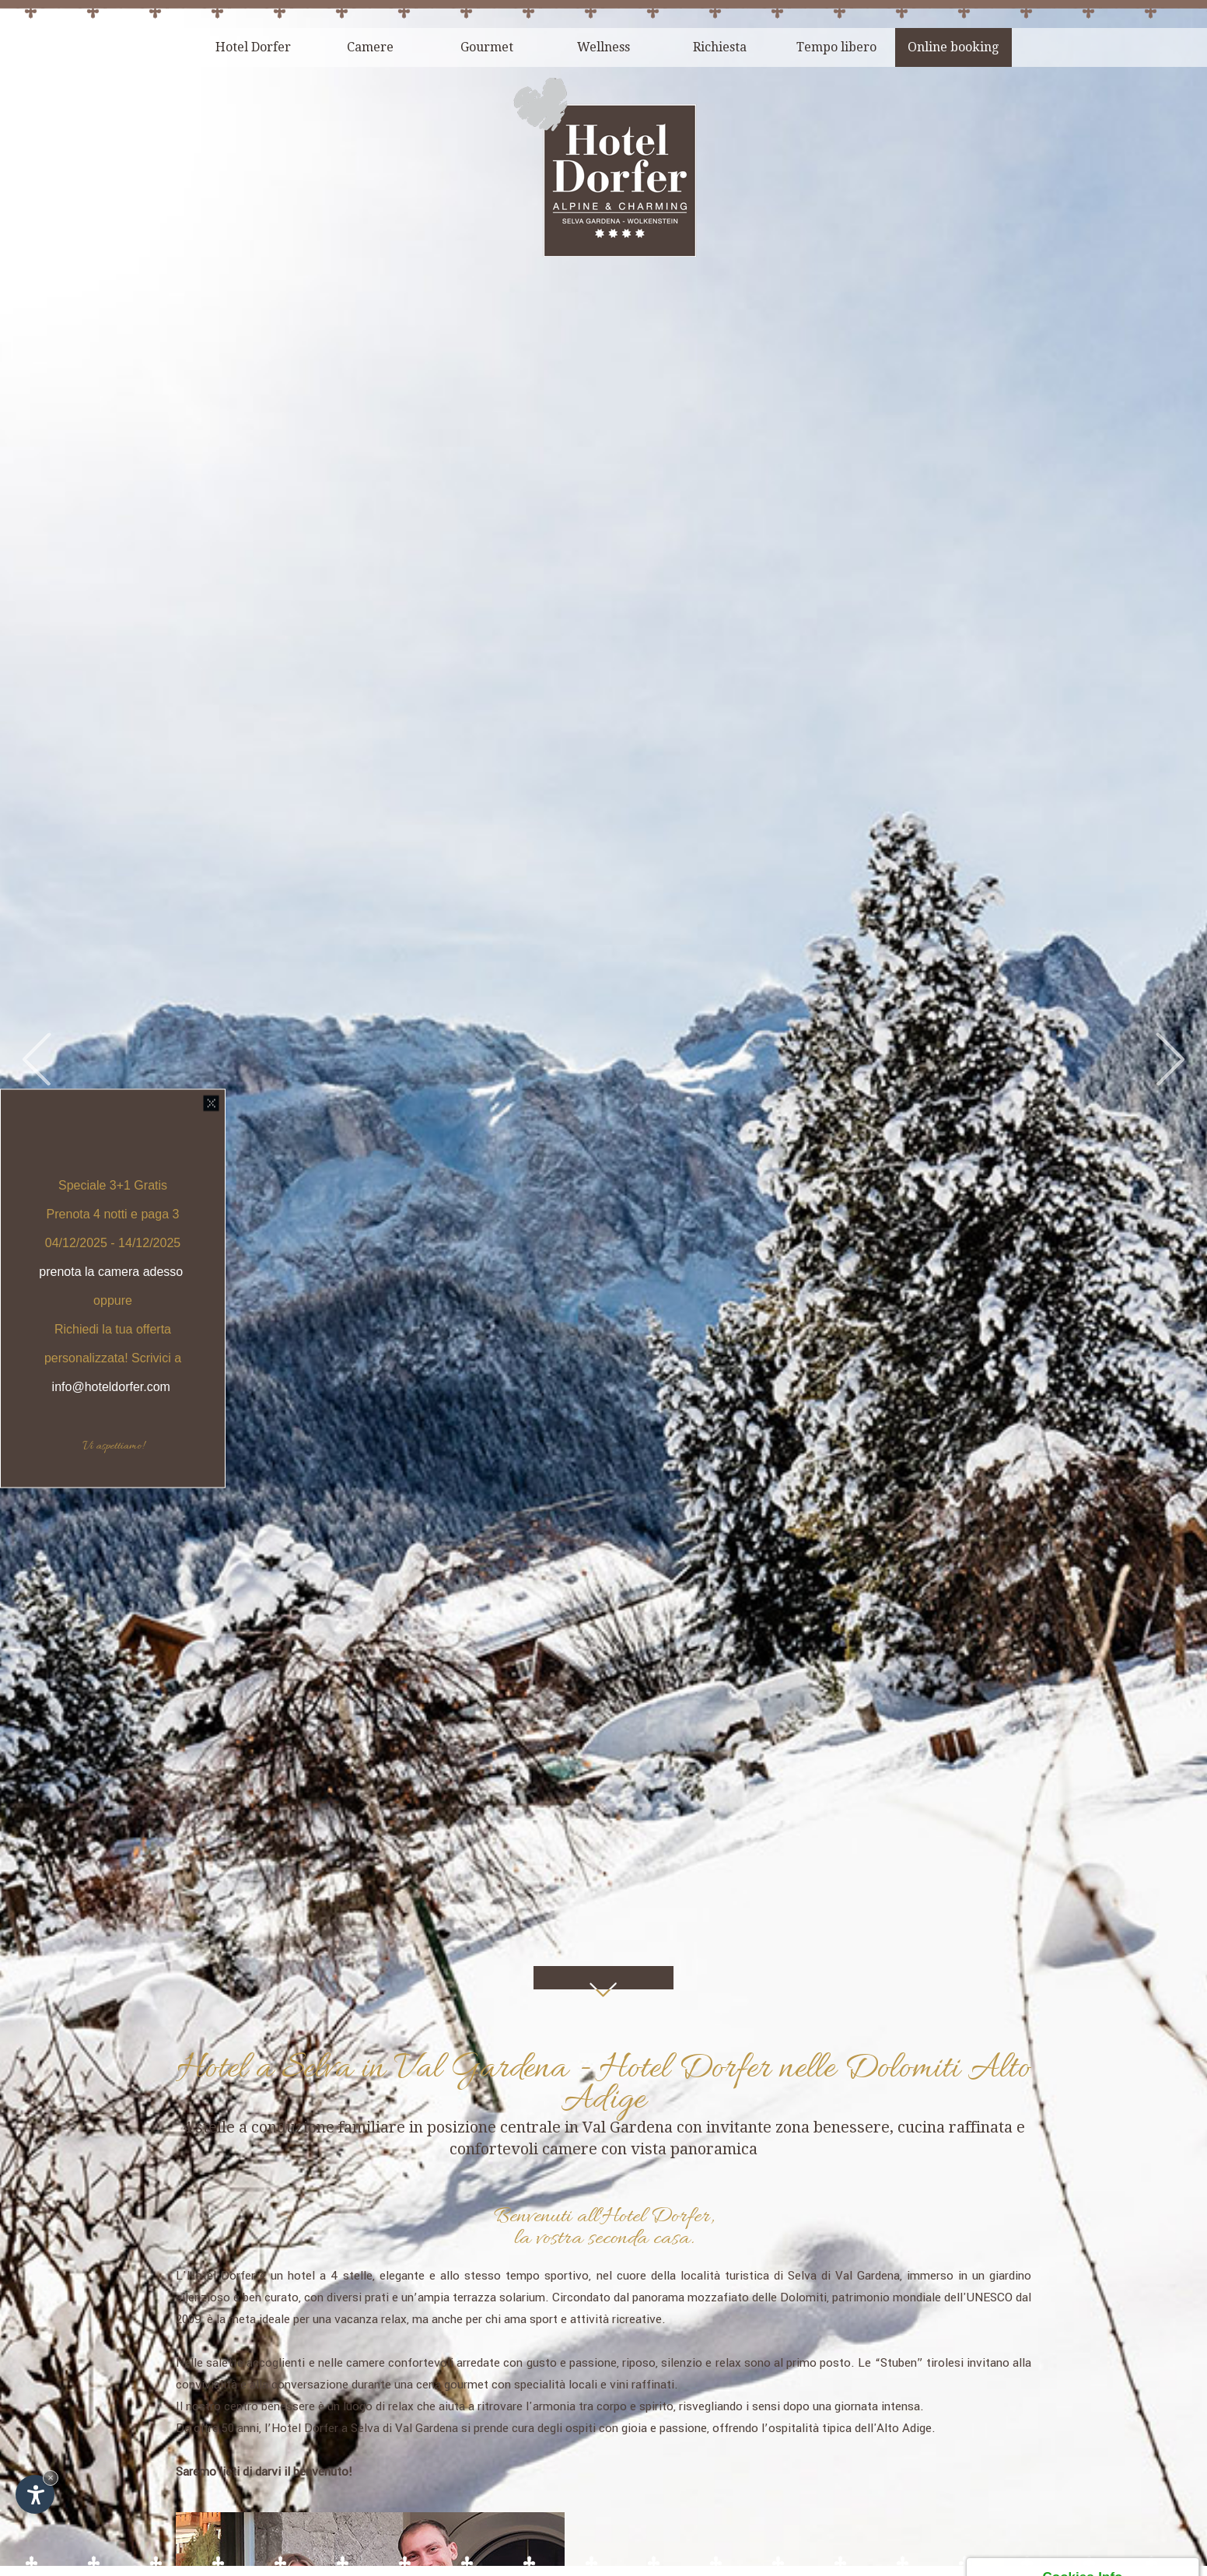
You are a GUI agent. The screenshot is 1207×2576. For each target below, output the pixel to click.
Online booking (953, 47)
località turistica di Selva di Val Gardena (790, 1829)
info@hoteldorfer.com (113, 1386)
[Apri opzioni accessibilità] (35, 2494)
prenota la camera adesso (111, 1270)
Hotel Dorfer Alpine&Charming (238, 2401)
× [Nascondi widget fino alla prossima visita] (50, 2477)
